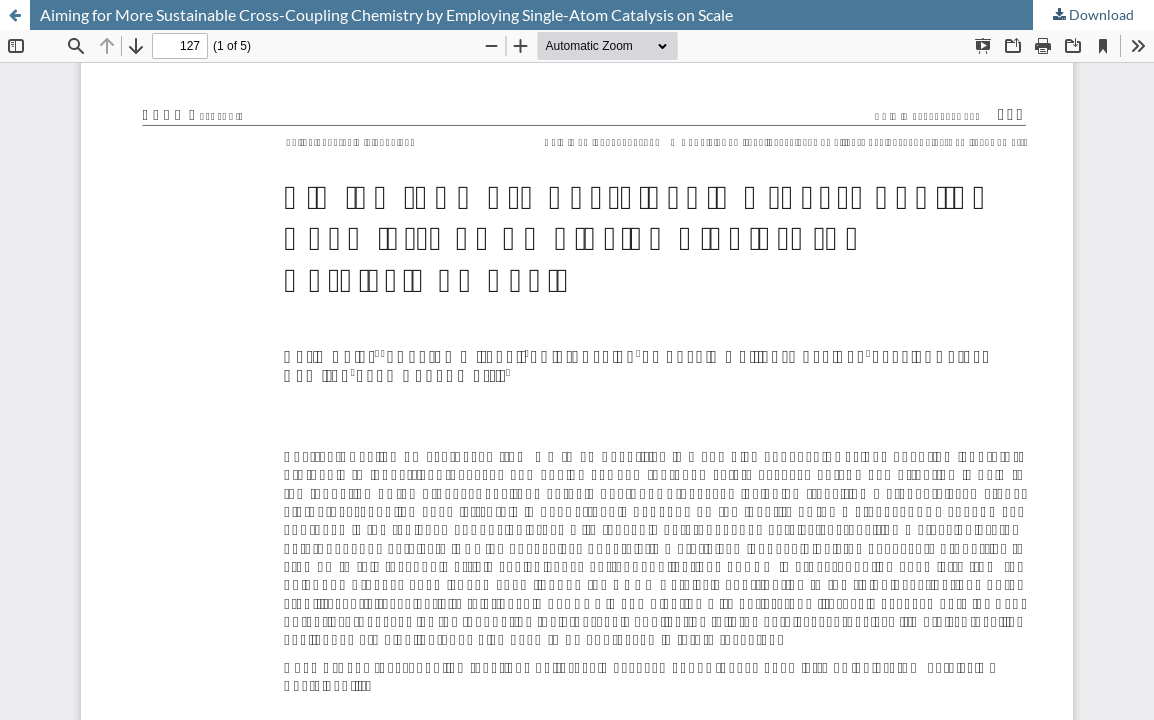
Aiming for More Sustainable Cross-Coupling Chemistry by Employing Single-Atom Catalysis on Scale (386, 14)
